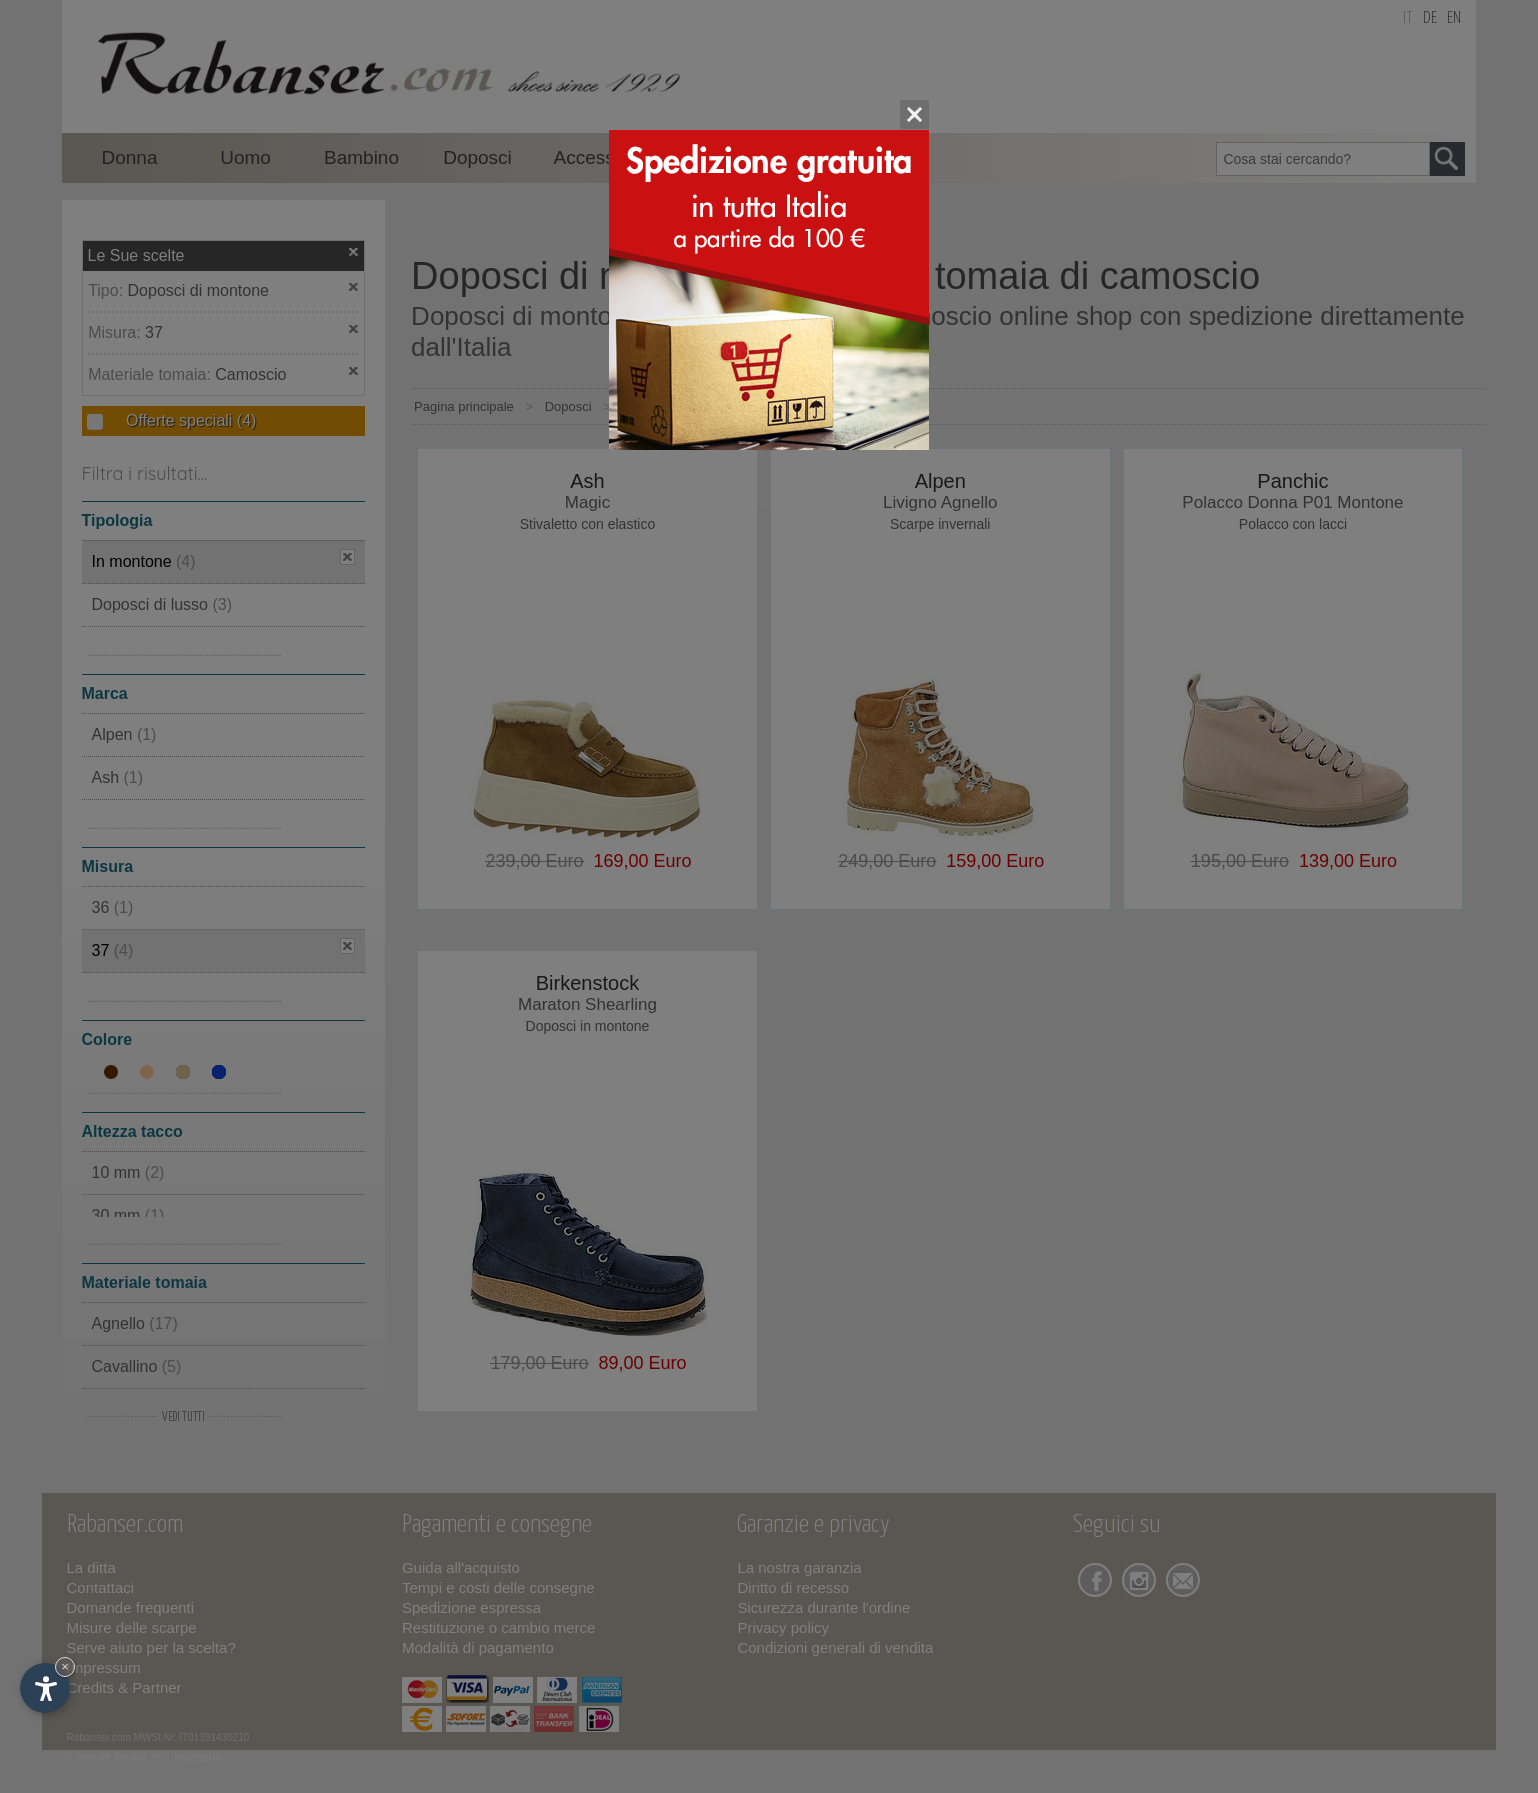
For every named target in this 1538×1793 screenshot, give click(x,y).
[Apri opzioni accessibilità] (45, 1688)
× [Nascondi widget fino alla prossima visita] (65, 1666)
